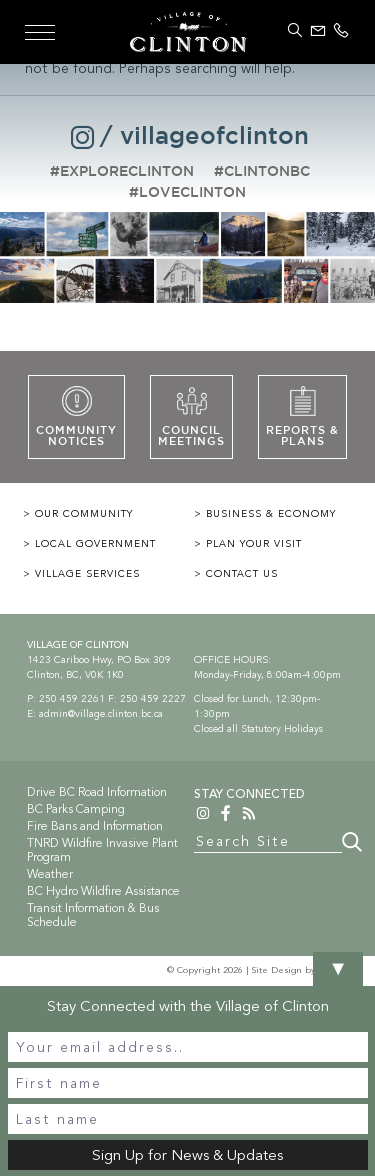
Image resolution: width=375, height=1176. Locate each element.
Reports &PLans (302, 416)
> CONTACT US (236, 574)
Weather (50, 874)
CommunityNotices (76, 416)
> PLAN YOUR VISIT (248, 544)
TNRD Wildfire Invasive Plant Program (102, 850)
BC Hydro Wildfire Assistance (103, 891)
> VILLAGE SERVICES (81, 574)
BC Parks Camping (76, 809)
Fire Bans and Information (95, 826)
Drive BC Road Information (97, 792)
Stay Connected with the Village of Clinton (188, 1006)
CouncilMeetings (191, 416)
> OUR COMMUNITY (78, 514)
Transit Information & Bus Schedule (93, 915)
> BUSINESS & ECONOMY (265, 514)
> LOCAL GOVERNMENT (89, 544)
